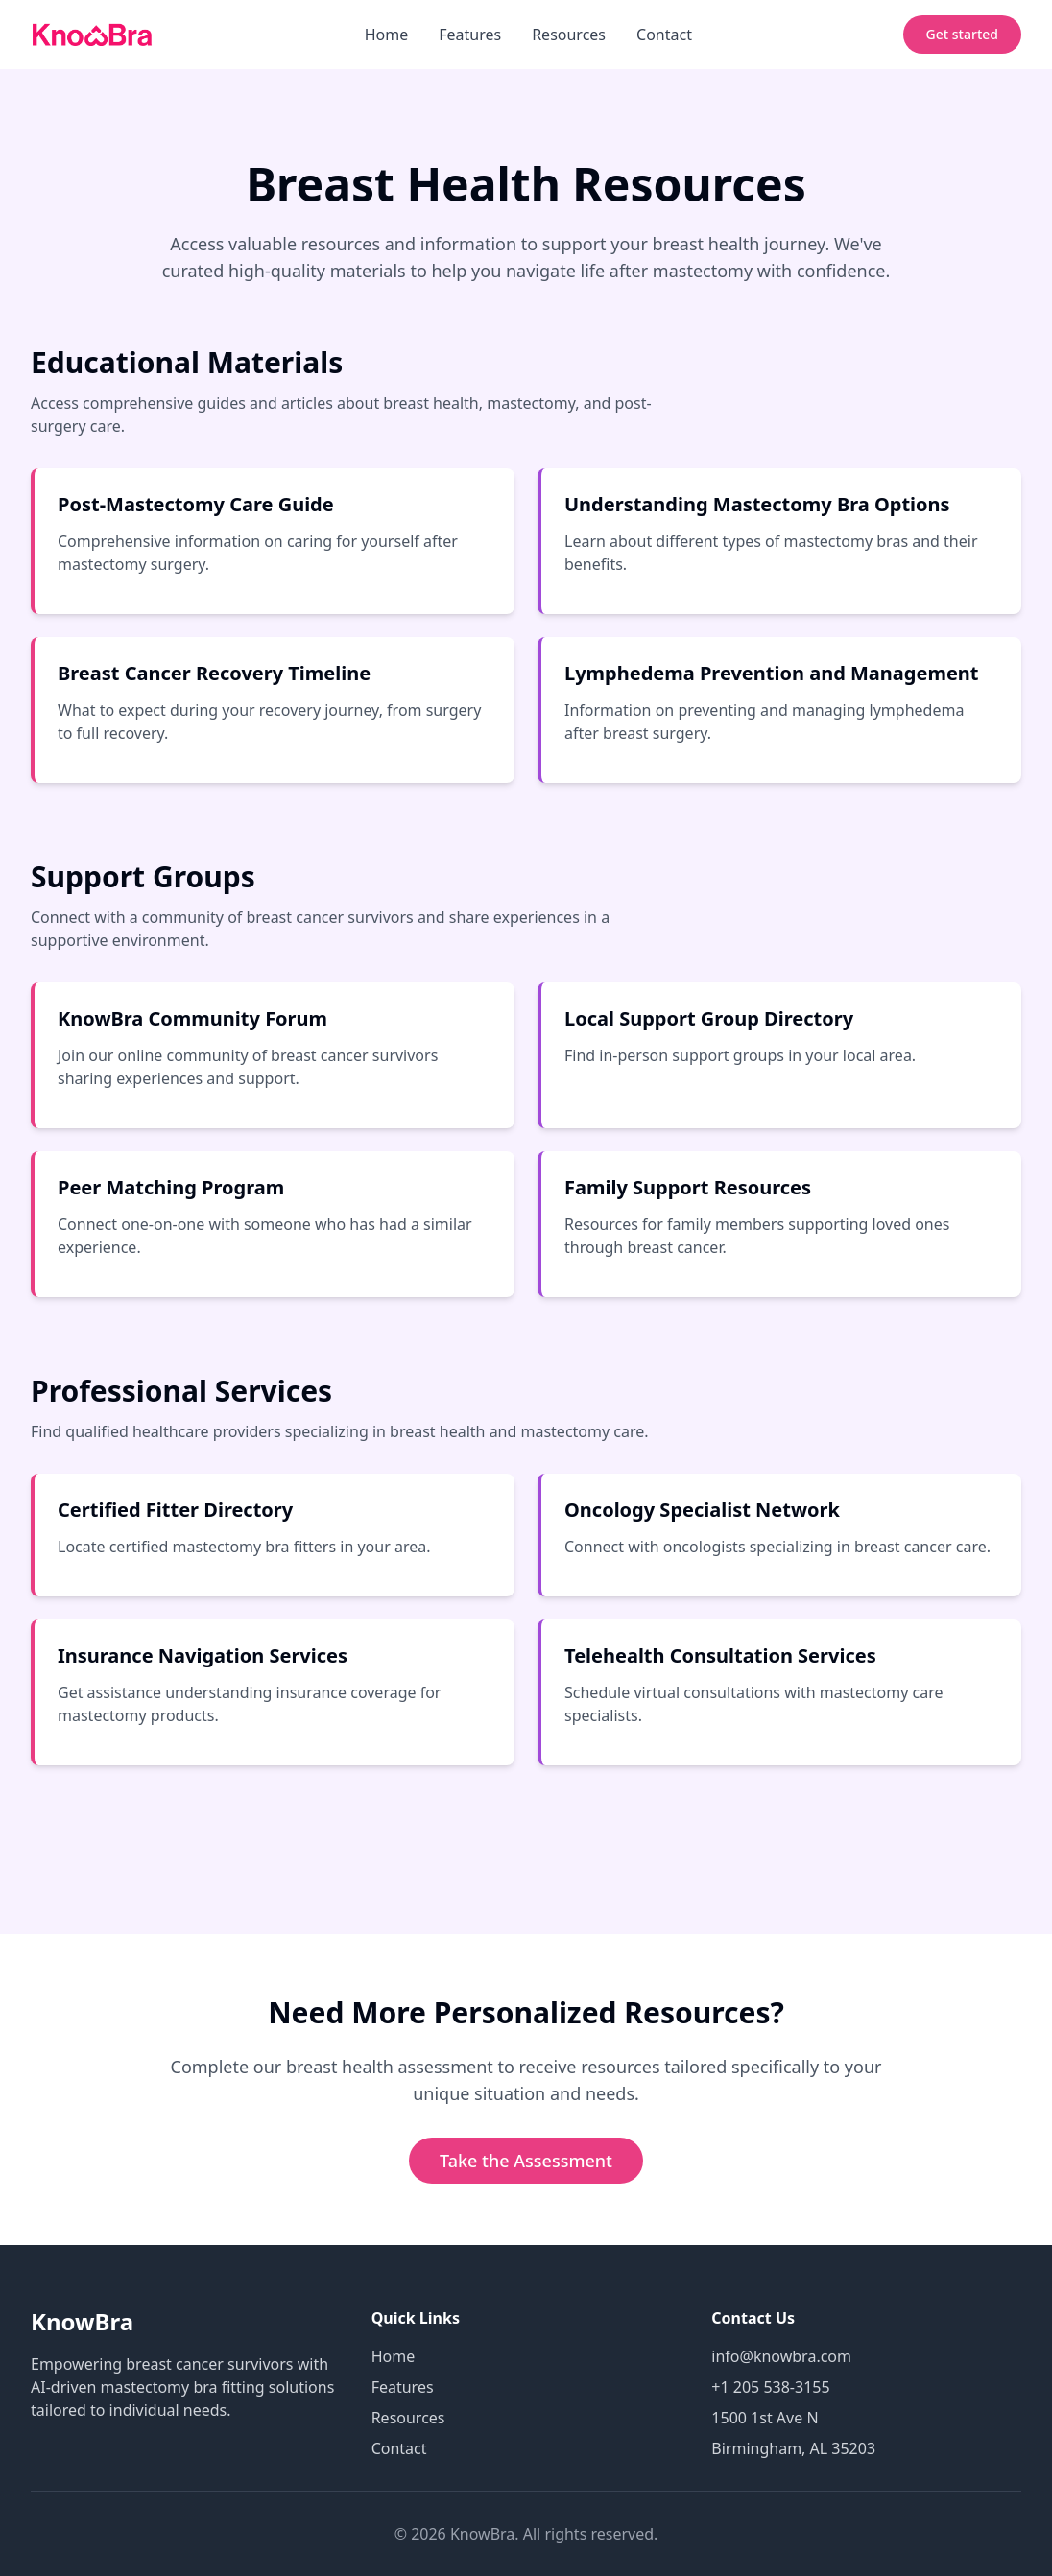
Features (470, 34)
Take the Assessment (526, 2160)
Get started (962, 34)
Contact (664, 34)
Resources (569, 34)
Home (387, 34)
